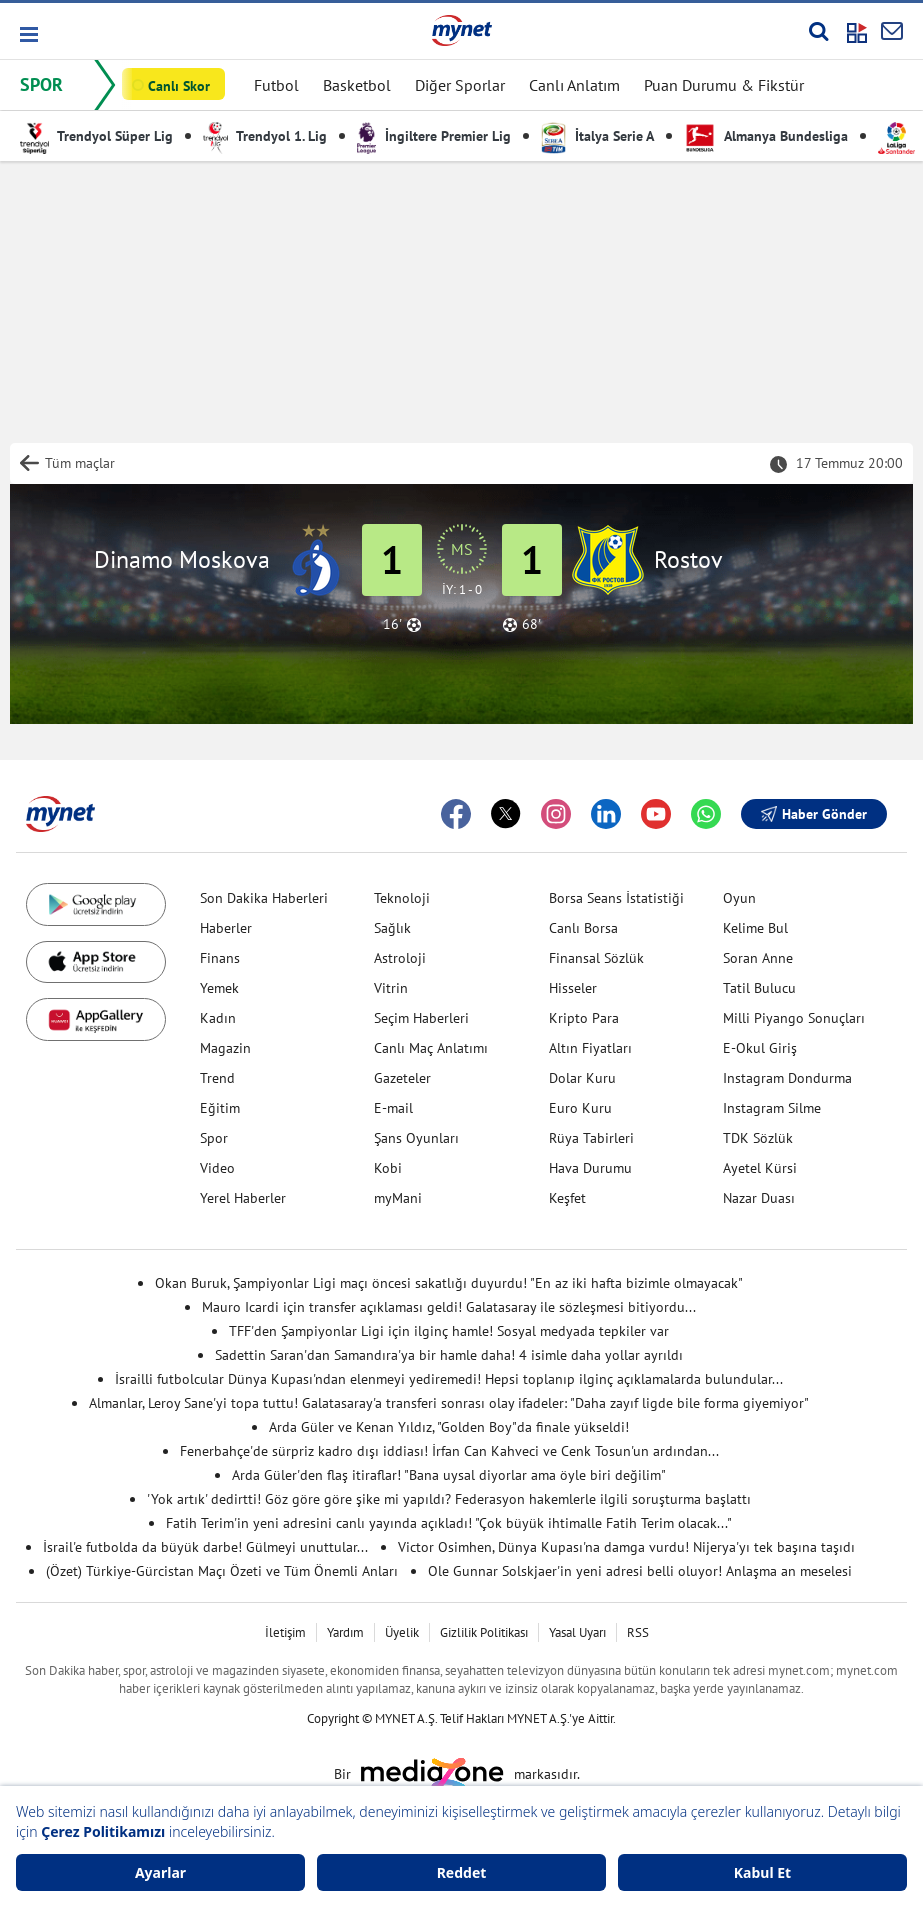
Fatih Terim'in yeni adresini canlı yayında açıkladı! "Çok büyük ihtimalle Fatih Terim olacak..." (449, 1523)
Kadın (218, 1018)
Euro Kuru (580, 1108)
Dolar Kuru (582, 1078)
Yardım (345, 1632)
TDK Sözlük (758, 1138)
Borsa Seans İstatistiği (616, 898)
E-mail (393, 1108)
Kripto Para (584, 1018)
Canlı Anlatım (574, 85)
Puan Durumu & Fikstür (724, 85)
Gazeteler (402, 1078)
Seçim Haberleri (421, 1018)
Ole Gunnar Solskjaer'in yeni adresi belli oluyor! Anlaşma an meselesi (640, 1571)
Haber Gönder (814, 814)
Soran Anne (758, 958)
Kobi (388, 1168)
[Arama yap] (818, 31)
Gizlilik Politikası (484, 1632)
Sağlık (392, 928)
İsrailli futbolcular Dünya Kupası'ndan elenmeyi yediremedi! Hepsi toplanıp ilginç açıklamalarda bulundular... (449, 1379)
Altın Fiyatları (590, 1048)
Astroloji (400, 958)
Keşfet (567, 1198)
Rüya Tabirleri (591, 1138)
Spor (214, 1138)
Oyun (739, 898)
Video (217, 1168)
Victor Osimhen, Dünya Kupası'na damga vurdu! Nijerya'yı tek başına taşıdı (626, 1547)
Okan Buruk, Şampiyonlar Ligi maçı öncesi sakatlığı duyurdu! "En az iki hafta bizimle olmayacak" (449, 1283)
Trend (217, 1078)
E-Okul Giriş (760, 1048)
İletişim (285, 1632)
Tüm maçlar (80, 463)
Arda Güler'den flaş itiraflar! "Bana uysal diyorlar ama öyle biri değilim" (449, 1475)
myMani (398, 1198)
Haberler (226, 928)
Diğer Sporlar (460, 85)
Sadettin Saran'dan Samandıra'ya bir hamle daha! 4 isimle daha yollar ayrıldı (449, 1355)
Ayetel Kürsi (760, 1168)
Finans (220, 958)
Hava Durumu (590, 1168)
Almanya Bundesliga (766, 136)
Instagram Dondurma (787, 1078)
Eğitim (220, 1108)
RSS (638, 1632)
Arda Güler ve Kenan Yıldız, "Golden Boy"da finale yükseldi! (449, 1427)
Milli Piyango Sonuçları (794, 1018)
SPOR (41, 84)
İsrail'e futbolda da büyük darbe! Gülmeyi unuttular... (205, 1547)
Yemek (219, 988)
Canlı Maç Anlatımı (431, 1048)
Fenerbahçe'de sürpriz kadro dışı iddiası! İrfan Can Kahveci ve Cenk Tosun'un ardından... (449, 1451)
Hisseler (573, 988)
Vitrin (391, 988)
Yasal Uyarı (577, 1632)
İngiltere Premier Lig (434, 136)
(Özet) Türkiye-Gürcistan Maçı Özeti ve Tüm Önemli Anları (222, 1571)
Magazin (225, 1048)
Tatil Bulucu (759, 988)
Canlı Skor (179, 86)
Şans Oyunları (416, 1138)
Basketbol (357, 85)
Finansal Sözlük (596, 958)
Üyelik (402, 1632)
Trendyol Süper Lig (96, 136)
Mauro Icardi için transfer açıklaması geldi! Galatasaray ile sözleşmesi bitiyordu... (449, 1307)
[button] (27, 34)
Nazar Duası (759, 1198)
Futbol (276, 85)
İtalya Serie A (597, 136)
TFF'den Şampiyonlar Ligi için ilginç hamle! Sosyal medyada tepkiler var (449, 1331)
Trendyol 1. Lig (265, 136)
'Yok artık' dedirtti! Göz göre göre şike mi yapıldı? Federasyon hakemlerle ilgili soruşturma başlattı (449, 1499)
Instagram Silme (772, 1108)
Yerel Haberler (243, 1198)
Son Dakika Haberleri (264, 898)
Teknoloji (402, 898)
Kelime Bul (755, 928)
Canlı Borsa (583, 928)
